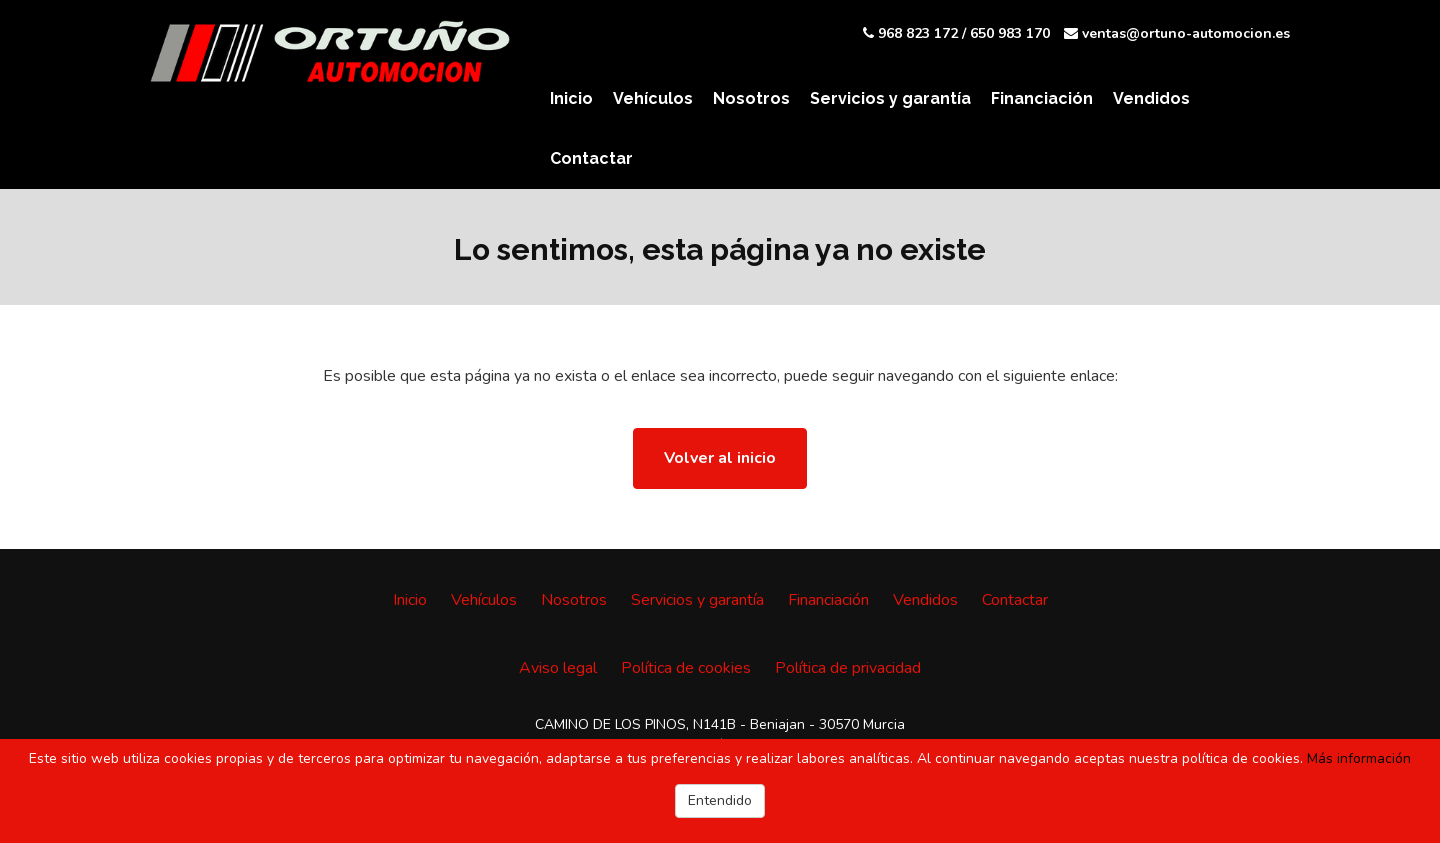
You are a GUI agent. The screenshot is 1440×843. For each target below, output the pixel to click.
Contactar (591, 158)
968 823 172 (918, 33)
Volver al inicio (720, 458)
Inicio (571, 98)
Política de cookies (686, 668)
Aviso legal (558, 668)
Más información (1359, 758)
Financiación (1042, 98)
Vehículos (653, 98)
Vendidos (1151, 98)
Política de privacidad (848, 668)
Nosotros (751, 98)
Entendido (720, 800)
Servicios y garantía (890, 98)
